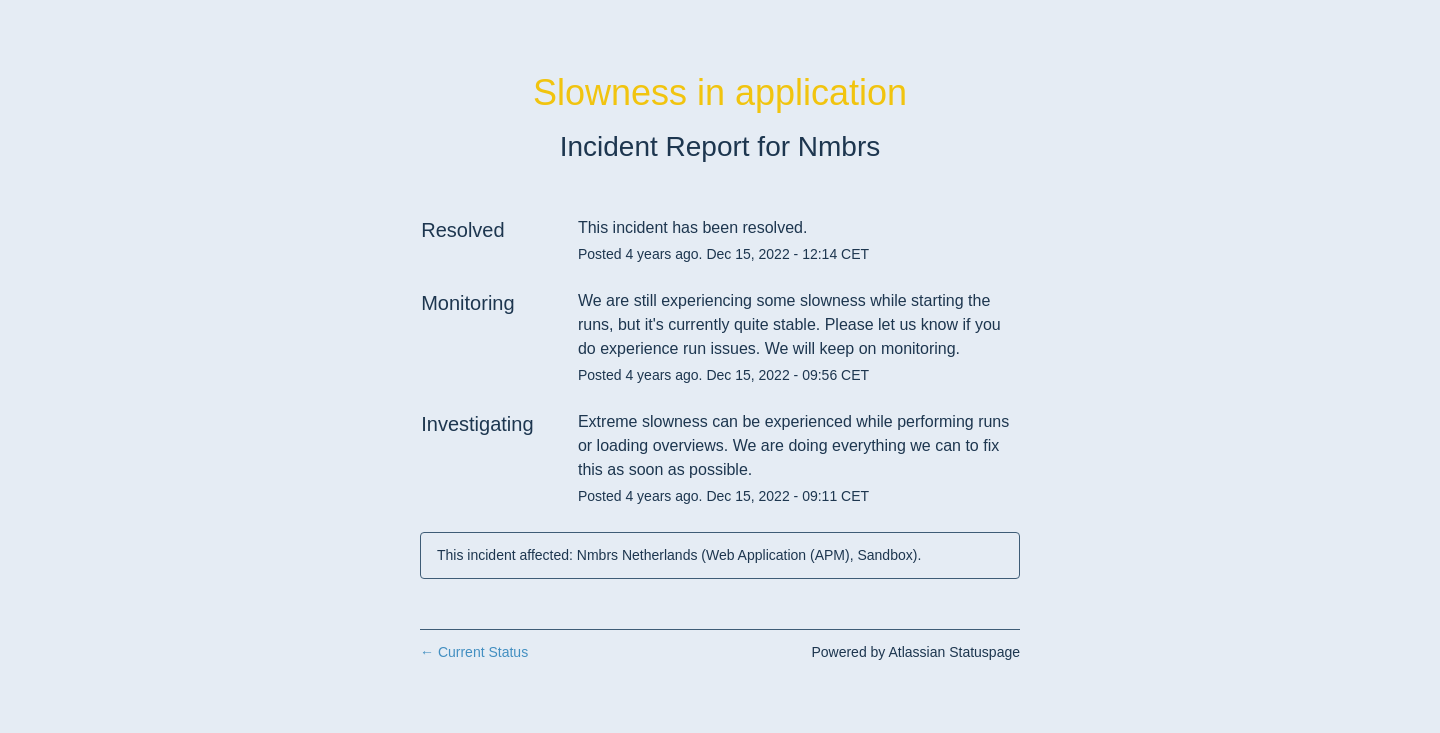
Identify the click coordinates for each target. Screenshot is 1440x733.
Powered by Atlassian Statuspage (915, 652)
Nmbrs (839, 146)
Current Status (474, 652)
